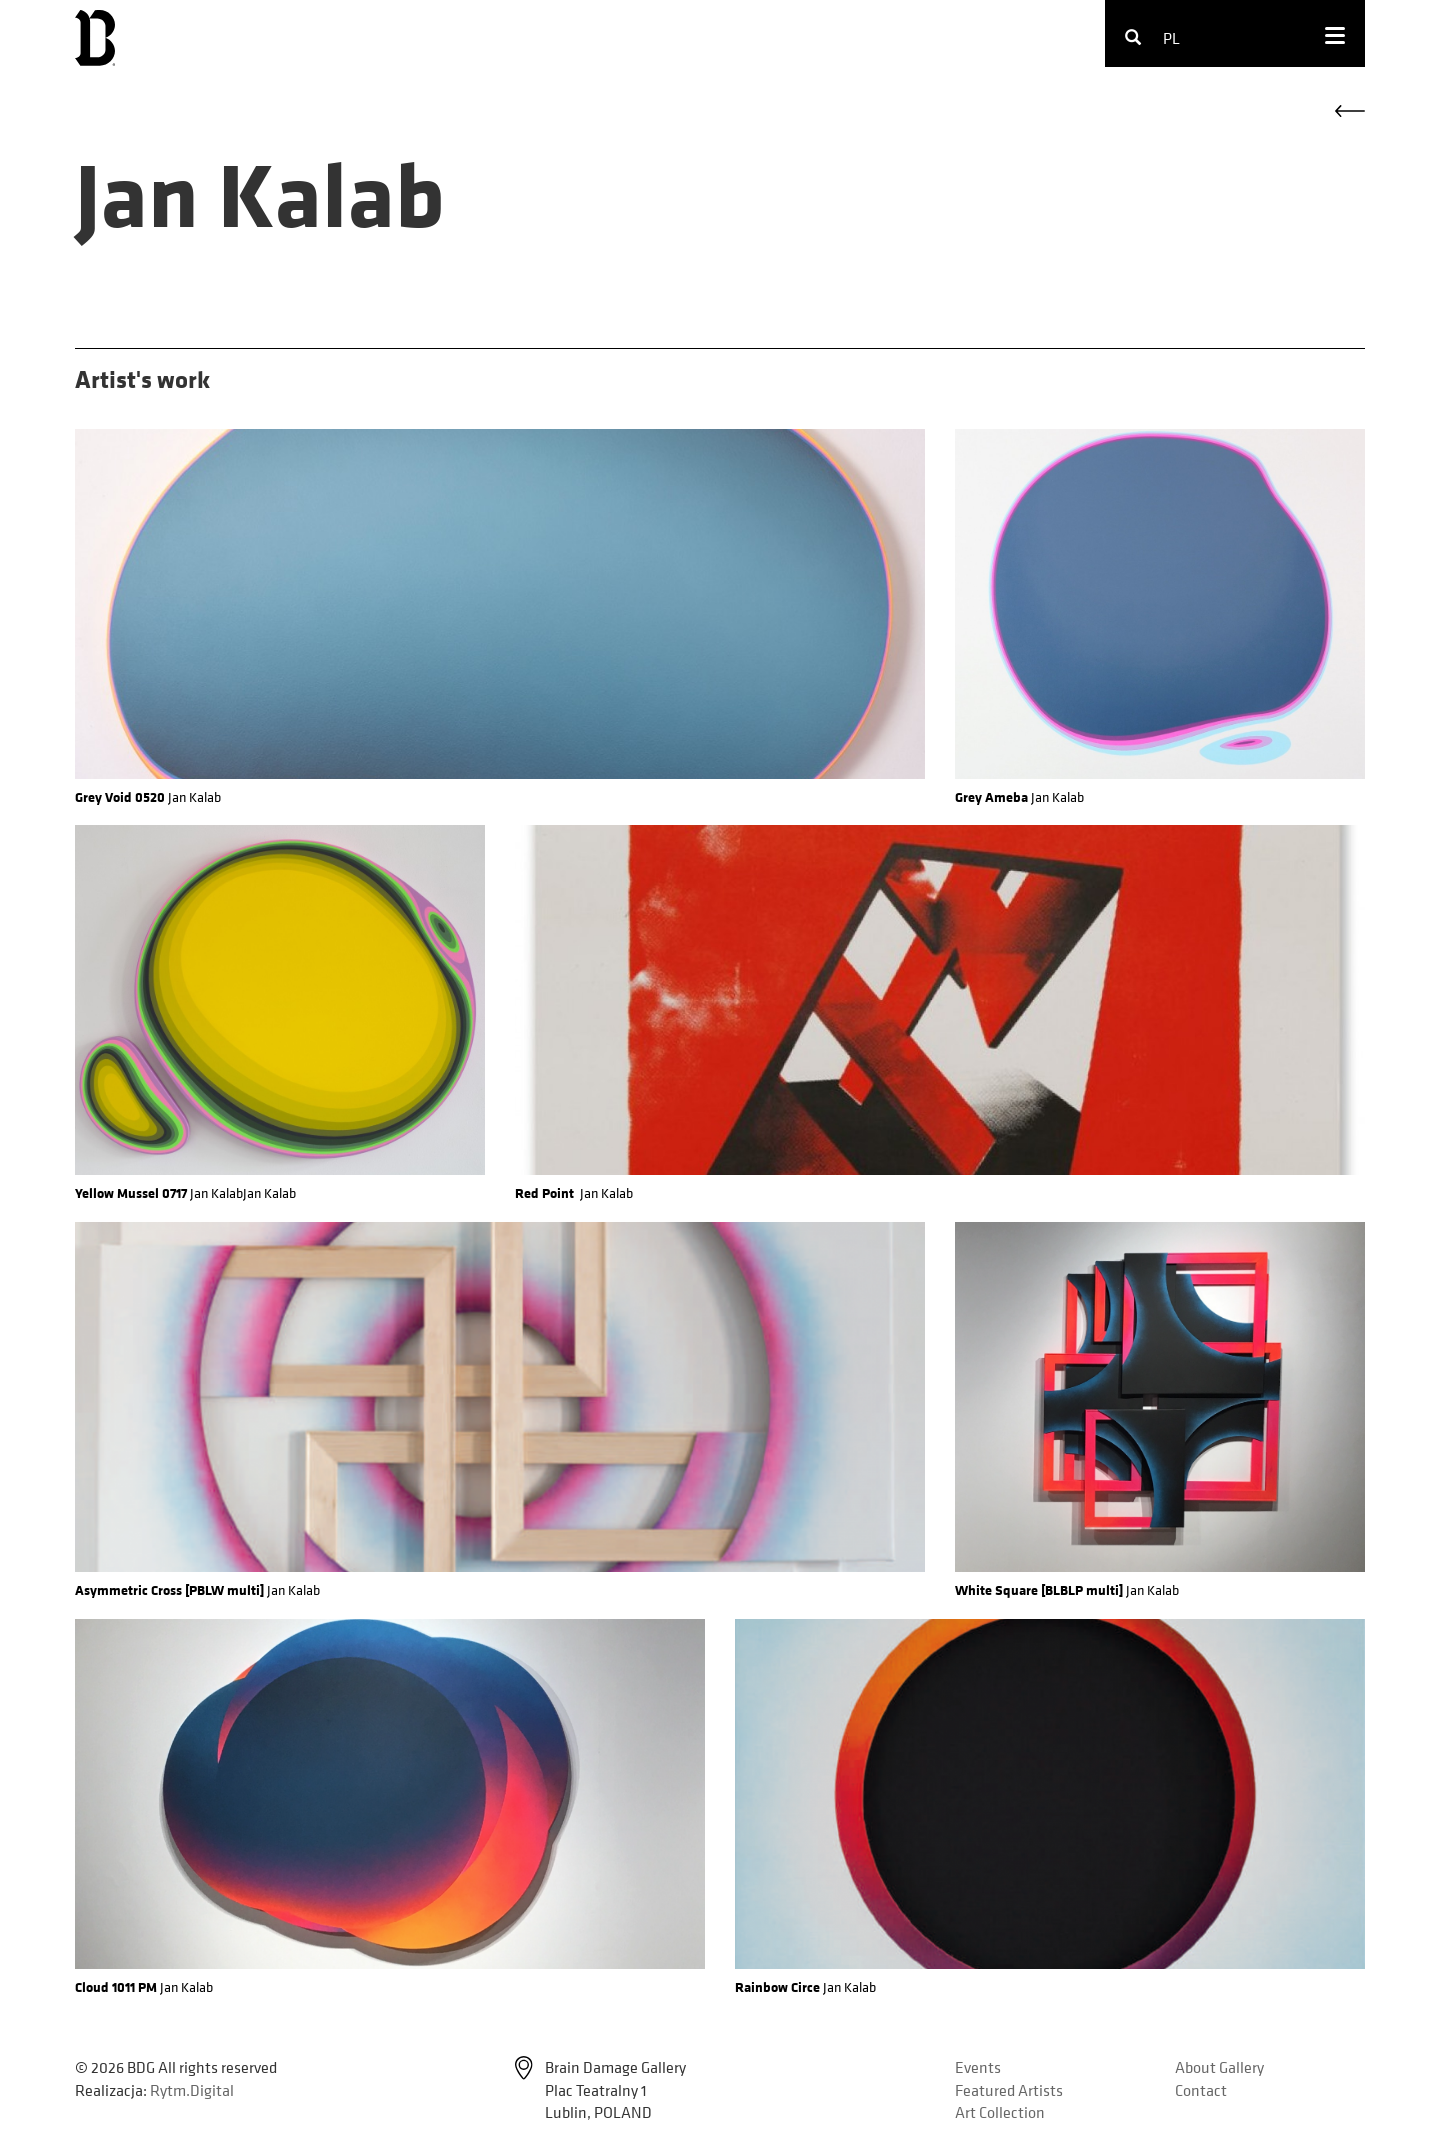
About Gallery (1219, 2067)
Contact (1201, 2090)
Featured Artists (1009, 2090)
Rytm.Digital (192, 2090)
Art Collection (1000, 2112)
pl (1171, 38)
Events (978, 2067)
